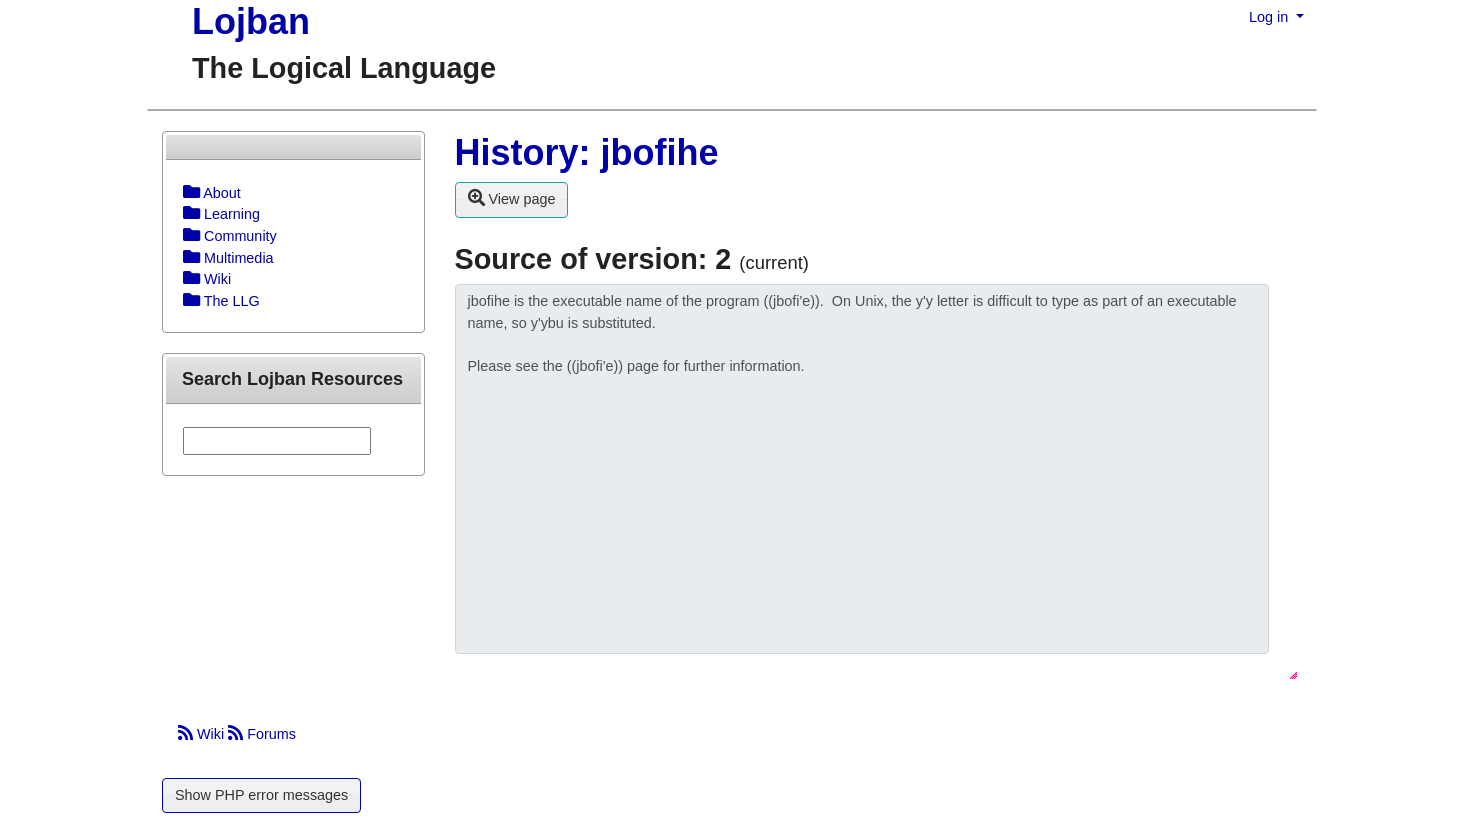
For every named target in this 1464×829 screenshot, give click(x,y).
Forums (262, 734)
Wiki (203, 734)
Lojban (251, 21)
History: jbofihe (587, 152)
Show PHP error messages (261, 795)
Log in (1270, 17)
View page (512, 198)
